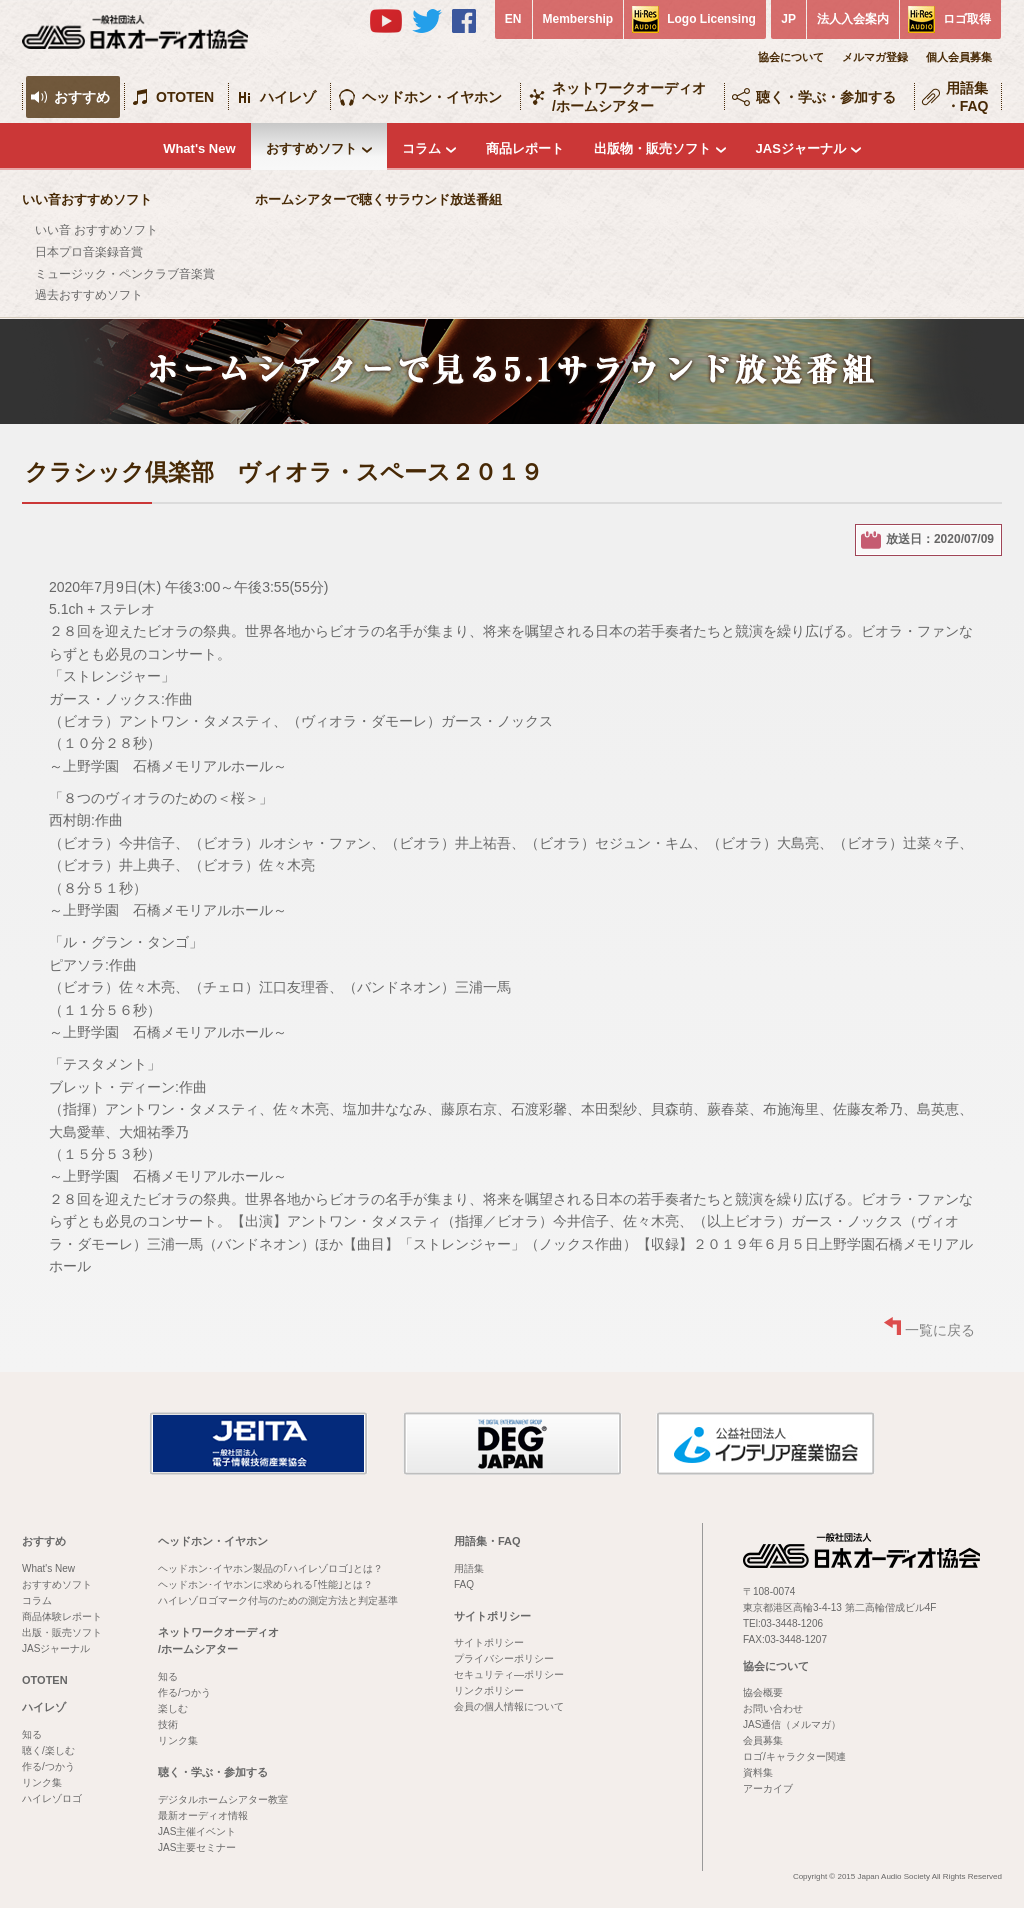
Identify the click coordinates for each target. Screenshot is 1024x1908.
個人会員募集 (959, 57)
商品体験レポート (62, 1616)
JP (788, 19)
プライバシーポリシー (504, 1658)
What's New (199, 148)
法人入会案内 (853, 19)
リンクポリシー (489, 1690)
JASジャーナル (801, 148)
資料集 (758, 1772)
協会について (791, 57)
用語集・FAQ (967, 97)
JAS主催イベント (197, 1831)
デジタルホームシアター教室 (223, 1799)
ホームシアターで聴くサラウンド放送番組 (378, 199)
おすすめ (82, 97)
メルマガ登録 (875, 57)
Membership (578, 19)
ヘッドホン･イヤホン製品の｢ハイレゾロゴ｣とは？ (270, 1568)
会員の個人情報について (509, 1706)
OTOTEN (185, 97)
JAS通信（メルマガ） (792, 1724)
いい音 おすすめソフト (96, 230)
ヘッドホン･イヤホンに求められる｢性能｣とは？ (265, 1584)
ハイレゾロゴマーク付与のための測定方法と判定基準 (278, 1600)
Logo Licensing (711, 19)
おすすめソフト (311, 148)
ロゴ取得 (967, 19)
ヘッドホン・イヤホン (432, 97)
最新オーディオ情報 (203, 1815)
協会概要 (763, 1692)
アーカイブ (768, 1788)
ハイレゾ (288, 97)
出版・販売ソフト (62, 1632)
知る (32, 1734)
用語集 (469, 1568)
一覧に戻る (940, 1330)
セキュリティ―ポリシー (509, 1674)
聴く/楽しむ (48, 1750)
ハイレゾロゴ (52, 1798)
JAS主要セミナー (197, 1847)
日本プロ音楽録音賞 (89, 252)
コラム (421, 148)
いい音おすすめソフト (87, 199)
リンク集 (42, 1782)
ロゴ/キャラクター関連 (794, 1756)
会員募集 (763, 1740)
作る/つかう (48, 1766)
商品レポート (525, 148)
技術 (168, 1724)
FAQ (464, 1584)
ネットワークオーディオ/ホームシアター (629, 97)
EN (513, 19)
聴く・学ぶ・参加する (826, 97)
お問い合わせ (773, 1708)
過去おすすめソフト (89, 295)
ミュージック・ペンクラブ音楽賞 (125, 274)
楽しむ (173, 1708)
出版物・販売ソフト (652, 148)
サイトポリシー (492, 1616)
